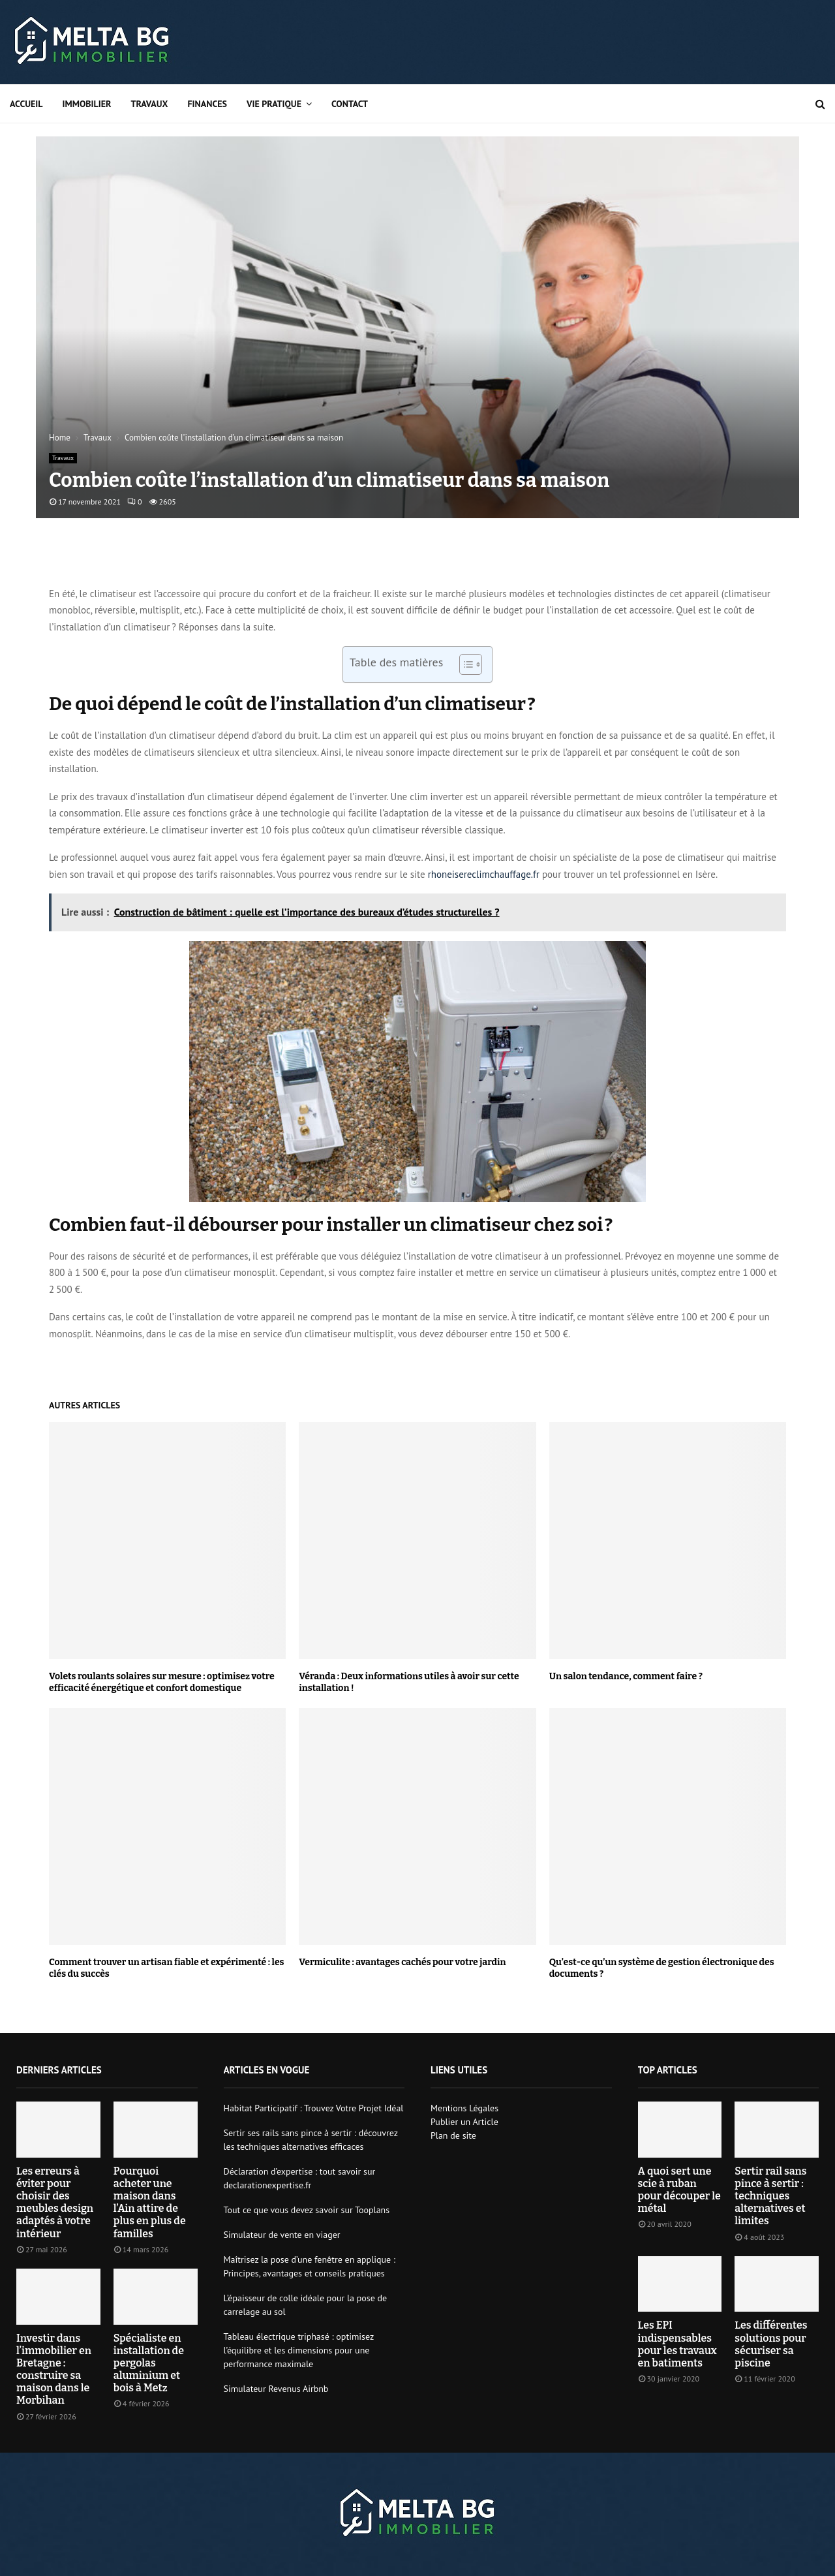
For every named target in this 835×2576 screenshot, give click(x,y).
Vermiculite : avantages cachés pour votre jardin (402, 1962)
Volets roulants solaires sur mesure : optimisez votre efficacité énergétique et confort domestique (162, 1682)
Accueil (26, 104)
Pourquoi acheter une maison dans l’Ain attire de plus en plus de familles (150, 2202)
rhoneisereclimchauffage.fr (483, 874)
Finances (207, 104)
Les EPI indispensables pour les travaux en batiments (677, 2344)
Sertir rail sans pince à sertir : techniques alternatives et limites (770, 2196)
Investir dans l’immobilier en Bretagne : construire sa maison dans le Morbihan (53, 2369)
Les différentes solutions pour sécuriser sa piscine (771, 2344)
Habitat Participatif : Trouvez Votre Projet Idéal (314, 2108)
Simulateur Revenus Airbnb (276, 2389)
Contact (349, 104)
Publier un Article (464, 2122)
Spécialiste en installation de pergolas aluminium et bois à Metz (149, 2363)
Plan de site (453, 2135)
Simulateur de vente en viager (282, 2235)
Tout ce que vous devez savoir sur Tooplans (307, 2210)
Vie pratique (274, 104)
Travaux (149, 104)
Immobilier (87, 104)
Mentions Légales (464, 2108)
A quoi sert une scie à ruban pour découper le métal (679, 2190)
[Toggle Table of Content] (464, 664)
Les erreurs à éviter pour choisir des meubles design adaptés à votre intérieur (54, 2202)
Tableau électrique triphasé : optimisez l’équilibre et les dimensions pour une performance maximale (299, 2350)
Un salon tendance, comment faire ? (626, 1676)
